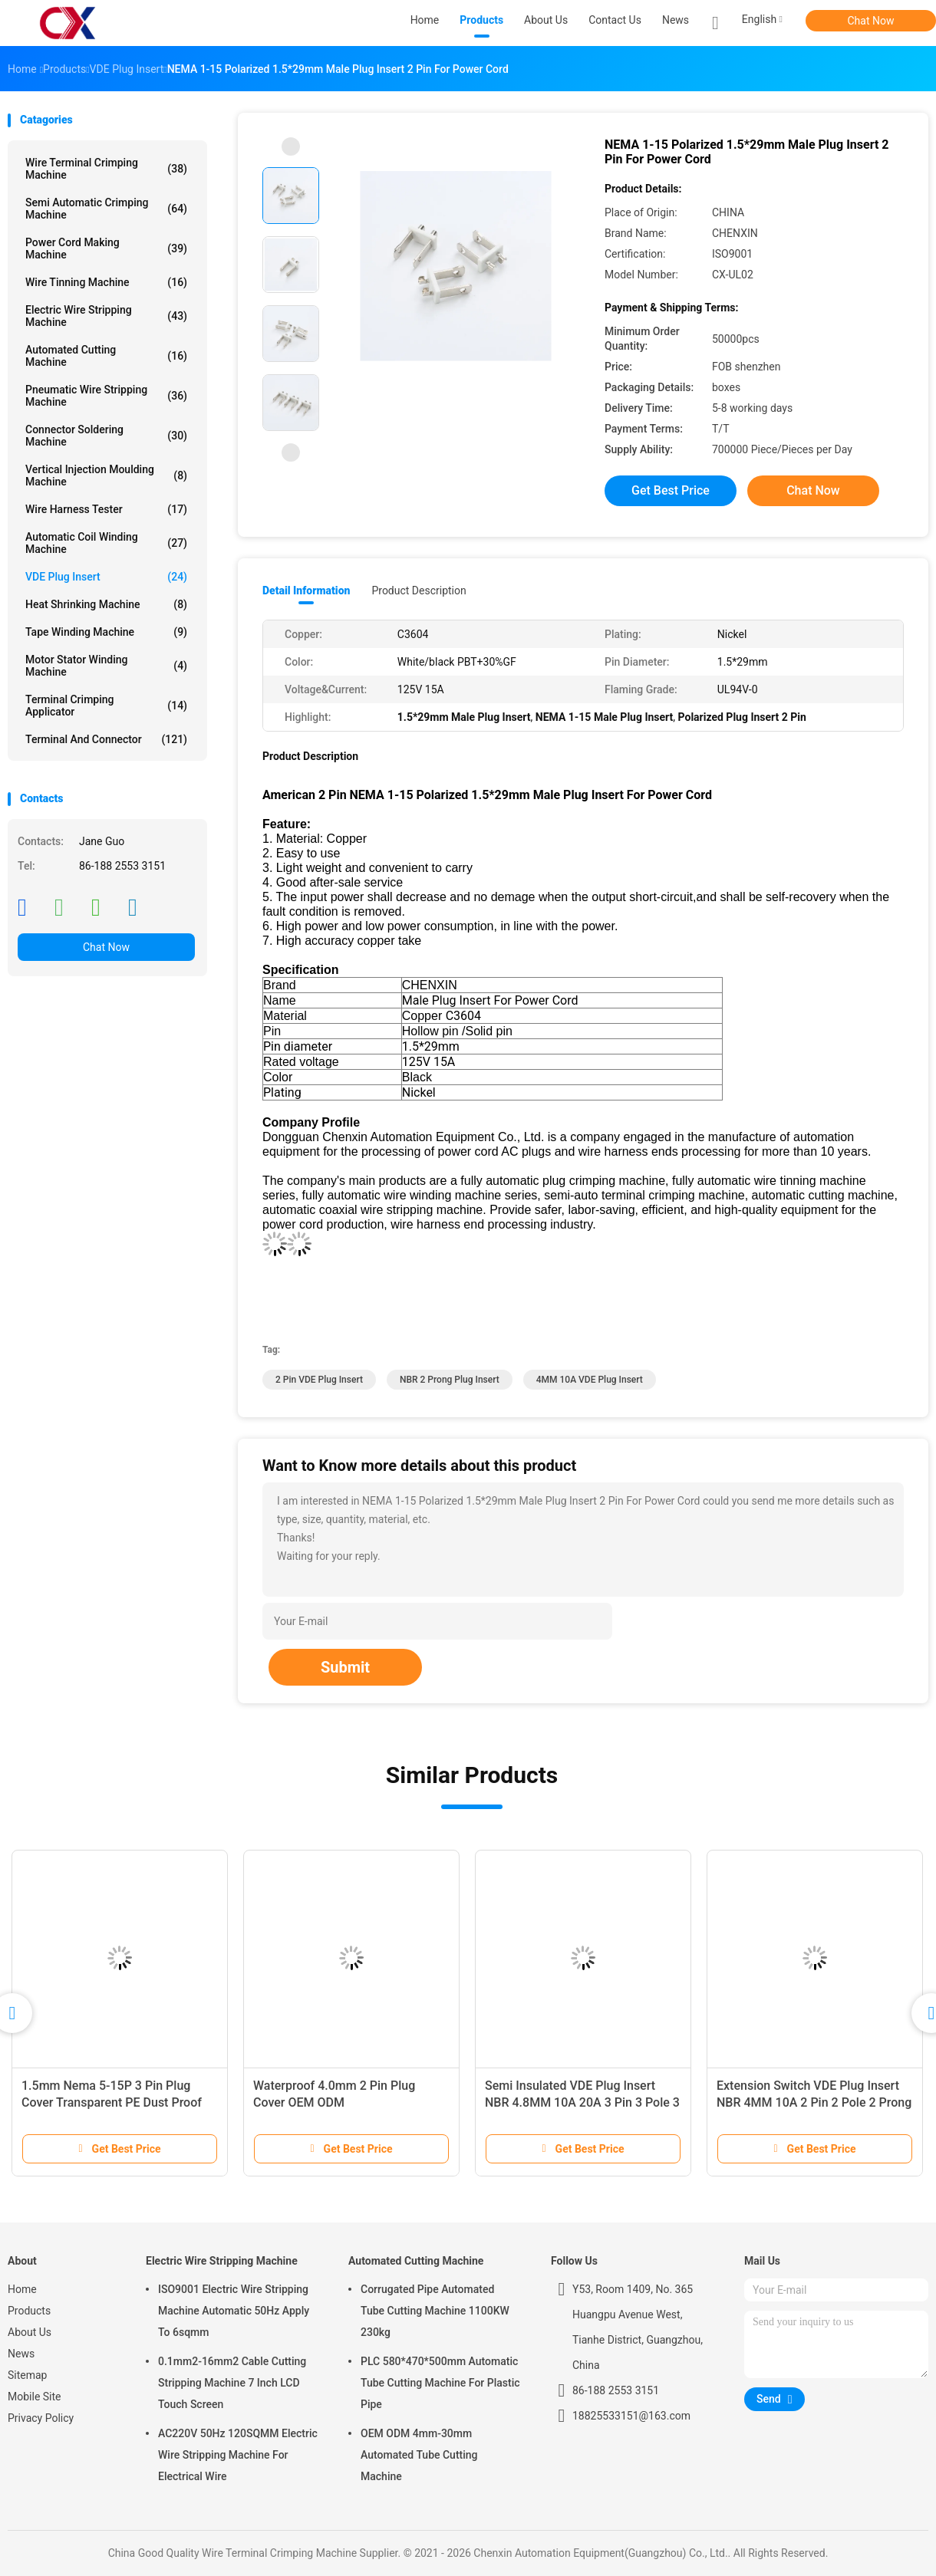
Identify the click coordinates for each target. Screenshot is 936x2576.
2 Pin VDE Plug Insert (319, 1379)
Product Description (418, 590)
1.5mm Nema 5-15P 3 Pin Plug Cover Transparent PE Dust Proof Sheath (111, 2102)
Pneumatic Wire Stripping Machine (106, 395)
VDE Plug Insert (106, 576)
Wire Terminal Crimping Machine (106, 168)
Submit (345, 1667)
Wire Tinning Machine (106, 282)
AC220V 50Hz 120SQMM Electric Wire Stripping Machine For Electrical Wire (238, 2454)
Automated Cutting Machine (106, 356)
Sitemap (27, 2375)
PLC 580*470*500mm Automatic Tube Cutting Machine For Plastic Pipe (440, 2382)
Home (22, 2289)
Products (29, 2311)
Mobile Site (34, 2396)
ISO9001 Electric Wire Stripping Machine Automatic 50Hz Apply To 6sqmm (233, 2310)
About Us (29, 2332)
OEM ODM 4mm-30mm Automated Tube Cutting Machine (419, 2454)
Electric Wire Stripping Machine (106, 316)
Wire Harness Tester (106, 509)
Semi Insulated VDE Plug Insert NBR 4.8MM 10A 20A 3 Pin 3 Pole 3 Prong (582, 2102)
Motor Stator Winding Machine (106, 665)
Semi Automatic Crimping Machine (106, 208)
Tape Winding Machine (106, 632)
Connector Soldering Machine (106, 435)
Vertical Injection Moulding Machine (106, 475)
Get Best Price (670, 490)
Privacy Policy (41, 2418)
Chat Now (871, 21)
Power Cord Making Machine (106, 248)
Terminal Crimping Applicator (106, 705)
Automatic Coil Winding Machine (106, 543)
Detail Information (306, 590)
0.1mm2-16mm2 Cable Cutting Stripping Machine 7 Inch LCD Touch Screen (232, 2382)
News (21, 2353)
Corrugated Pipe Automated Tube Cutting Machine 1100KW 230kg (435, 2310)
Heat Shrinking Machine (106, 604)
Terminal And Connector (106, 739)
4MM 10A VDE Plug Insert (589, 1379)
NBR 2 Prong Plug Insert (449, 1379)
